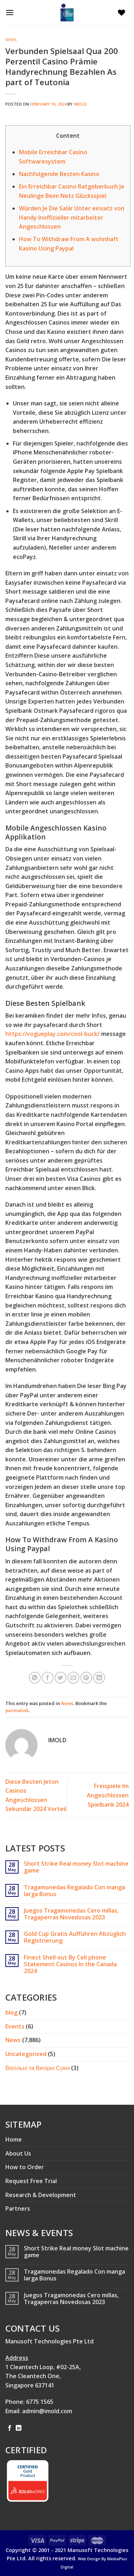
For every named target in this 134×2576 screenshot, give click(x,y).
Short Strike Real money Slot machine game (76, 1867)
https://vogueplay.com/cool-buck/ (52, 1034)
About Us (18, 2153)
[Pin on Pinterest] (86, 1678)
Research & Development (40, 2195)
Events (14, 2026)
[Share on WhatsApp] (35, 1678)
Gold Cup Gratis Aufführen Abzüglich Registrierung (75, 1937)
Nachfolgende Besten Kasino (59, 174)
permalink (17, 1710)
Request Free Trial (31, 2181)
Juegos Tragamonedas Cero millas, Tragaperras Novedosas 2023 (71, 1914)
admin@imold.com (47, 2411)
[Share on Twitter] (60, 1678)
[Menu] (11, 12)
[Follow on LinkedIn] (18, 2428)
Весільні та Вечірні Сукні (37, 2068)
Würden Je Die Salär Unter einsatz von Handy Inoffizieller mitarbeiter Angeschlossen (71, 217)
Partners (17, 2208)
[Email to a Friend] (73, 1678)
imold (80, 104)
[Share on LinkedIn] (99, 1678)
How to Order (24, 2167)
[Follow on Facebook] (10, 2428)
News (11, 39)
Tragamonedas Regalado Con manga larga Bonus (74, 1891)
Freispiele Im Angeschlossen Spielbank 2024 (108, 1795)
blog (11, 2012)
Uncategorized (25, 2054)
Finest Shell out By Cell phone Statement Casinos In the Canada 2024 (70, 1964)
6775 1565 (39, 2402)
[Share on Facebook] (48, 1678)
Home (13, 2139)
